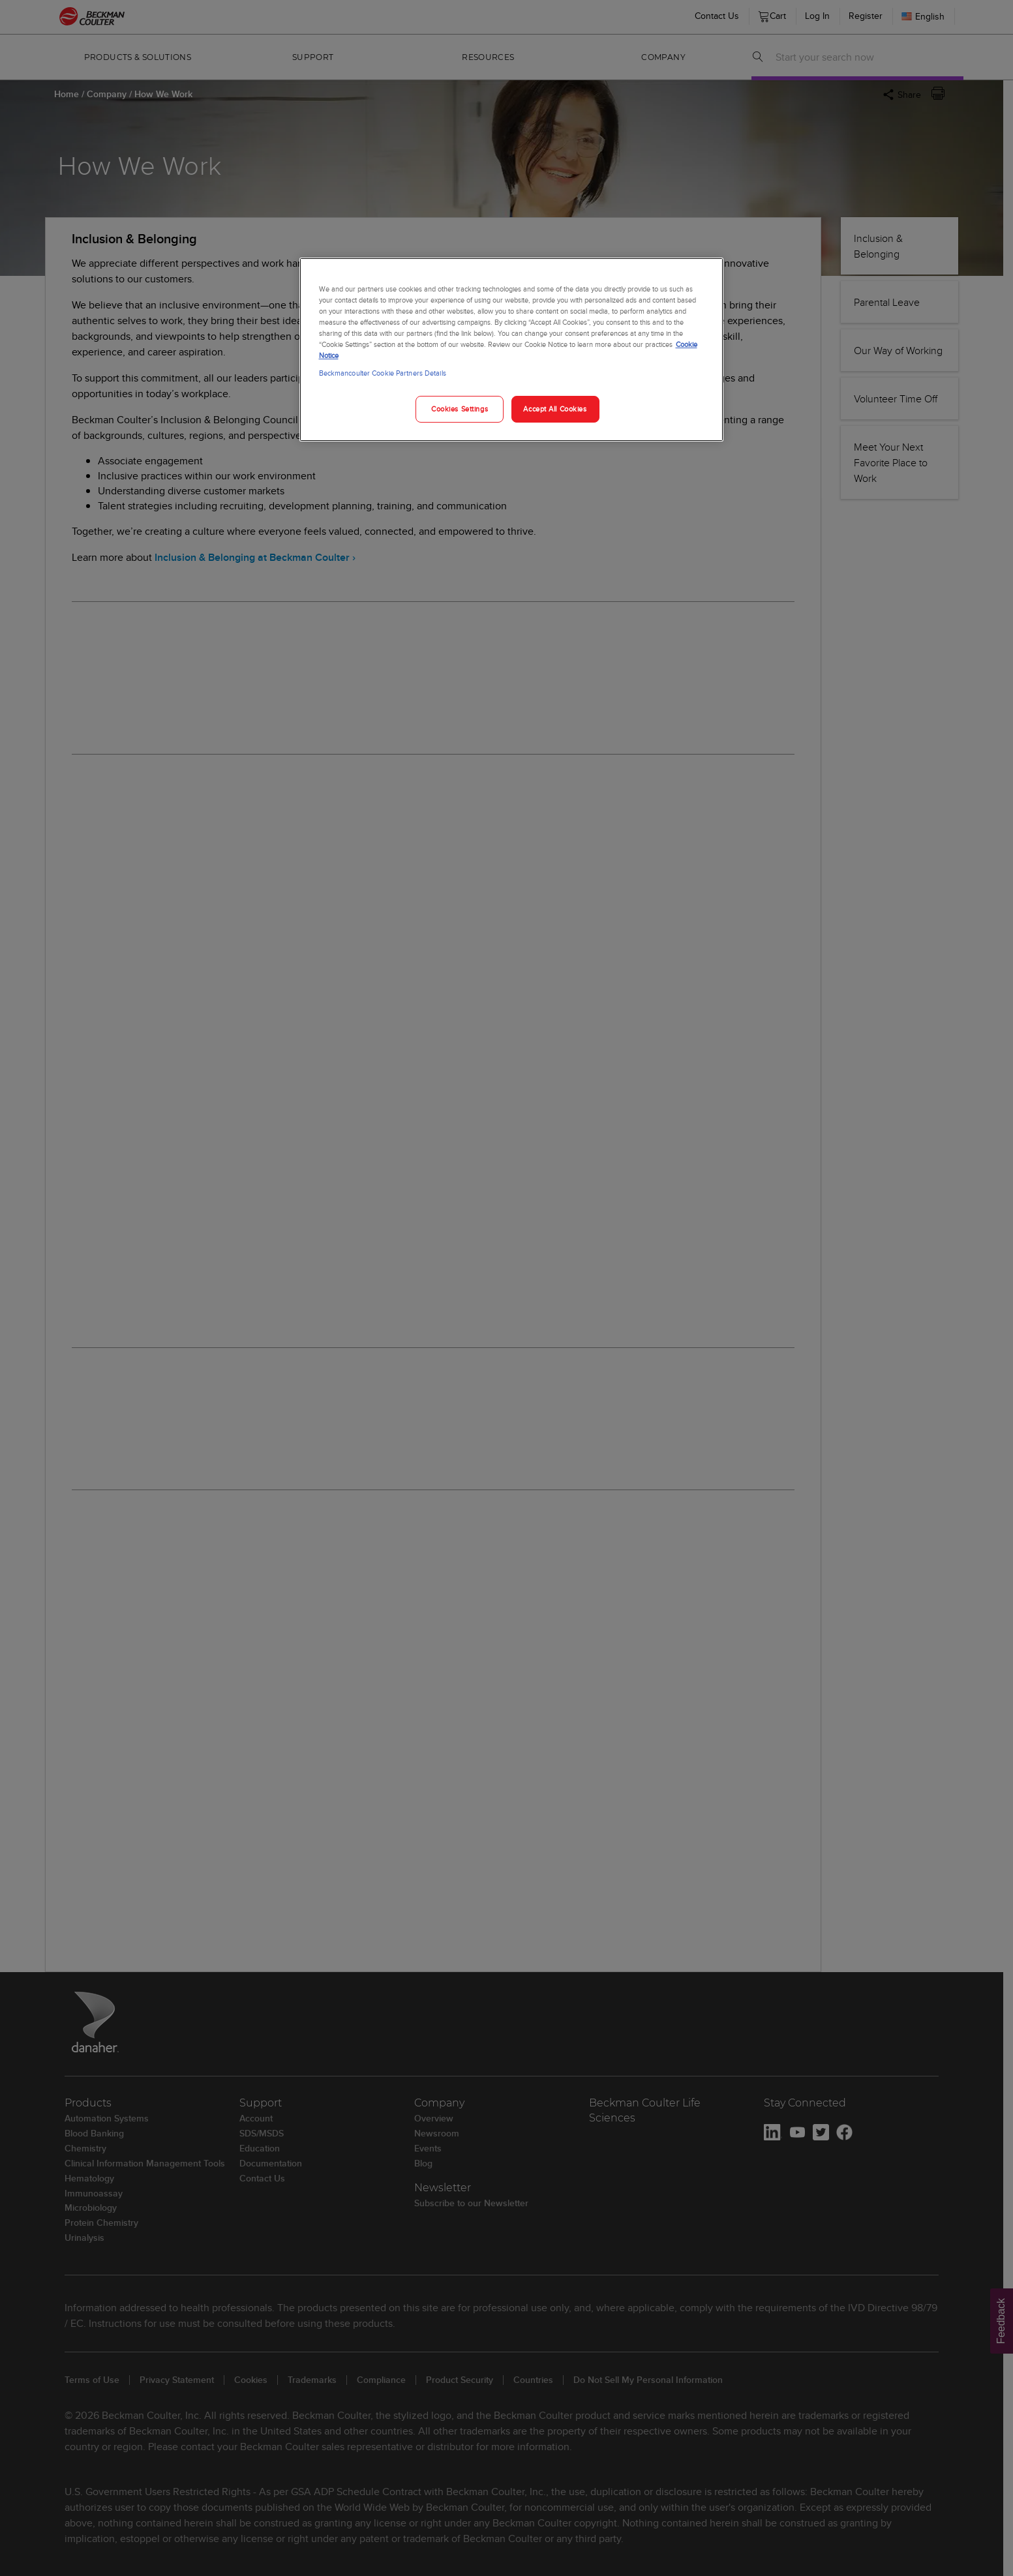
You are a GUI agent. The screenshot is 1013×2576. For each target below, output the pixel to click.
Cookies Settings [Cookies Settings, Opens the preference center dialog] (459, 409)
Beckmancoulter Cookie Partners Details (382, 373)
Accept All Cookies (554, 409)
